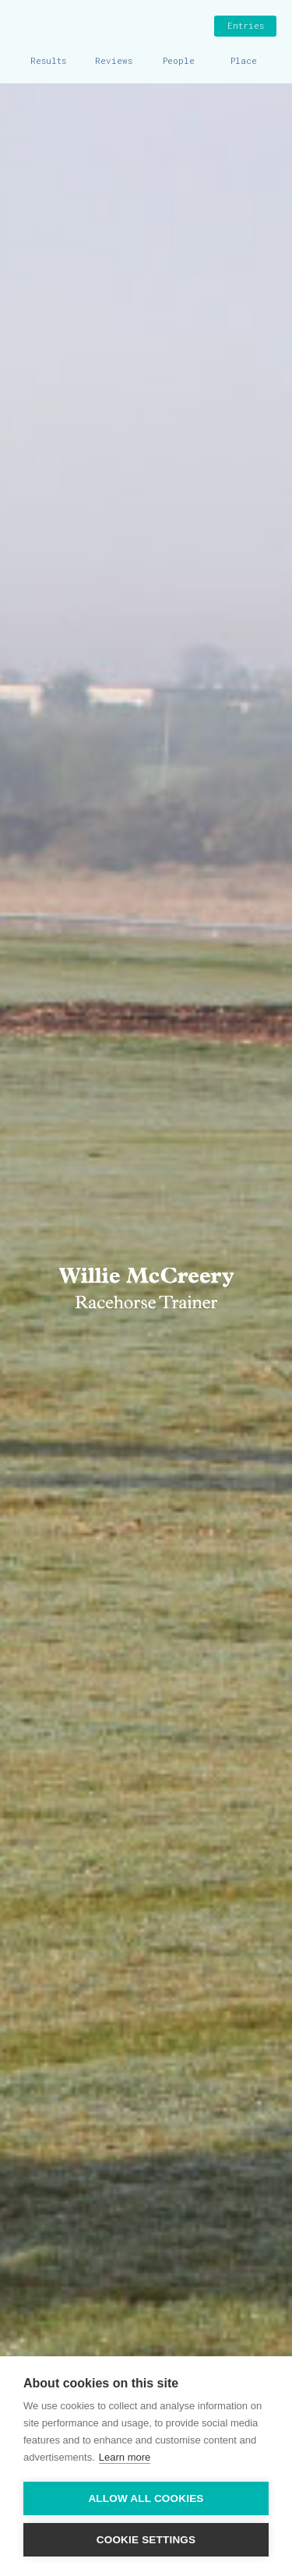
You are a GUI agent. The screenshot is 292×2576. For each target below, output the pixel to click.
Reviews (113, 60)
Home (27, 27)
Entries (245, 25)
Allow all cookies (145, 2498)
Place (243, 60)
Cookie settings (146, 2540)
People (179, 60)
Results (48, 60)
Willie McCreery (146, 27)
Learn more (124, 2457)
